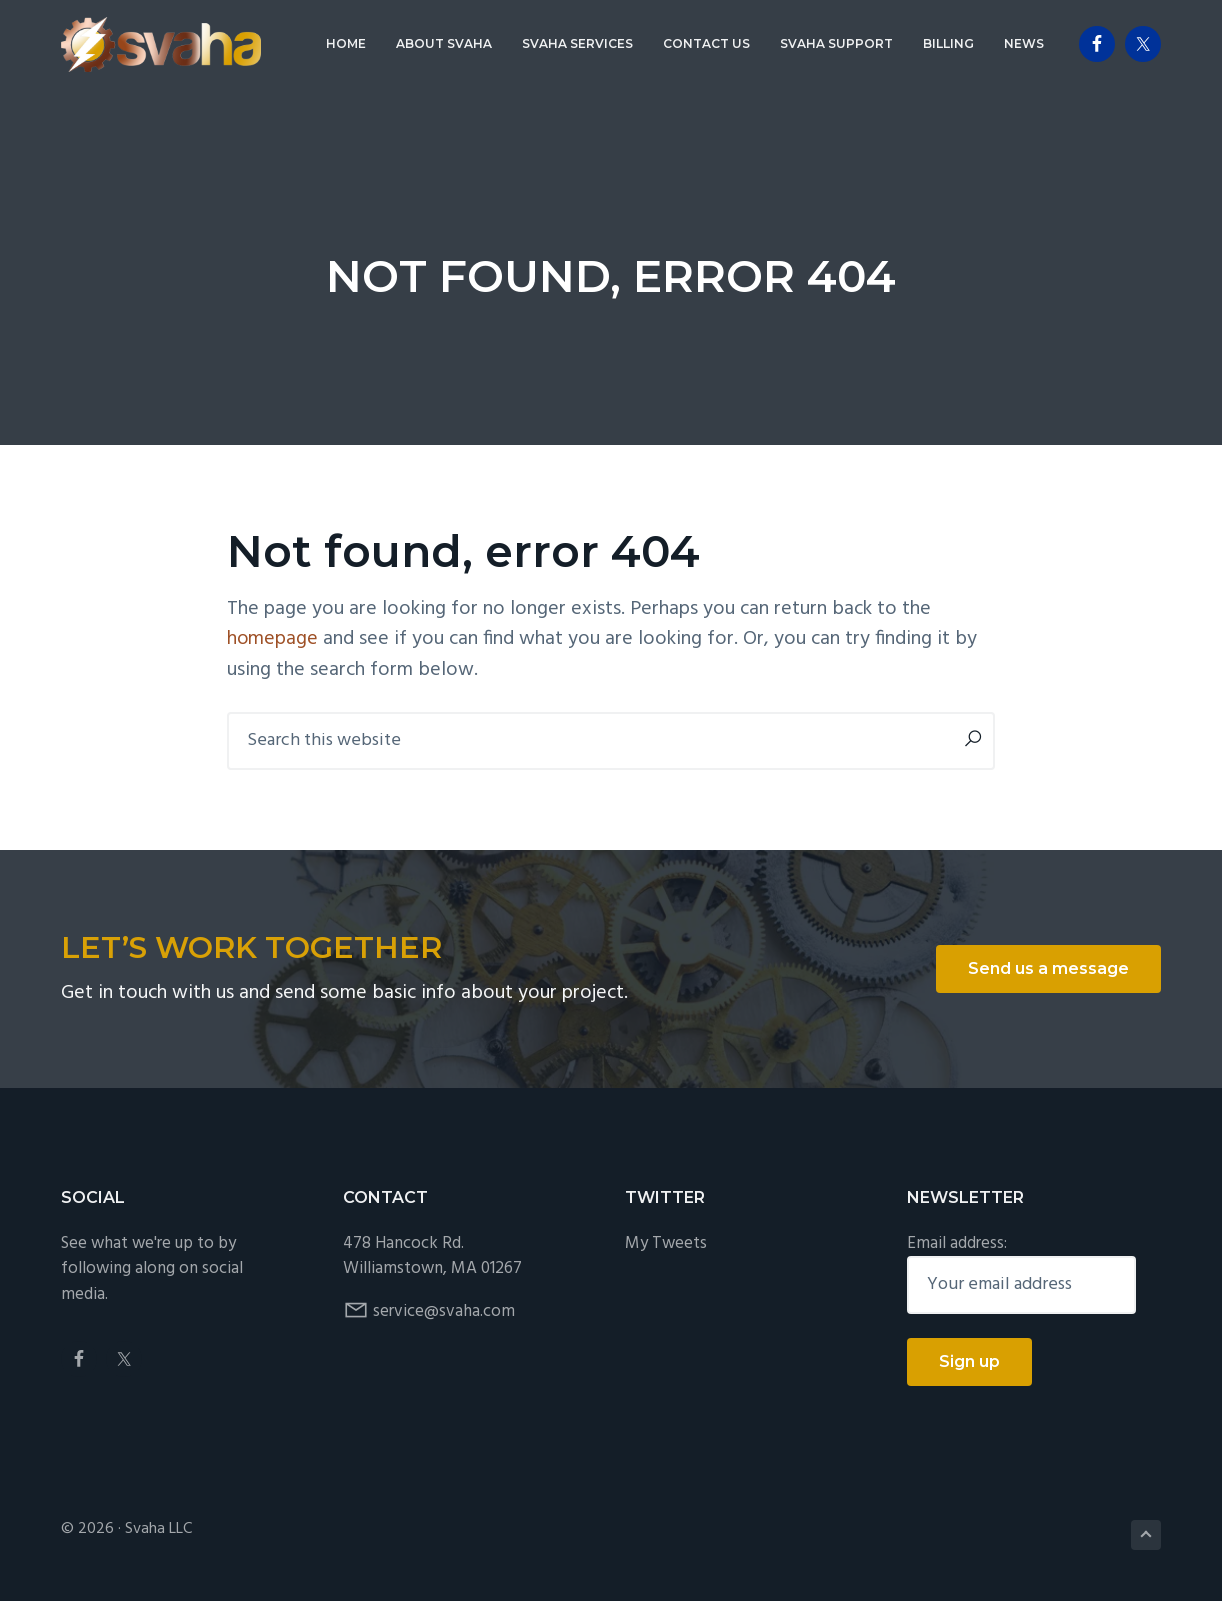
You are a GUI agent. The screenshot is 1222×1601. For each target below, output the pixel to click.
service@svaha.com (444, 1310)
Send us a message (1048, 968)
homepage (273, 639)
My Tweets (666, 1242)
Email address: (957, 1242)
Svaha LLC (158, 1529)
